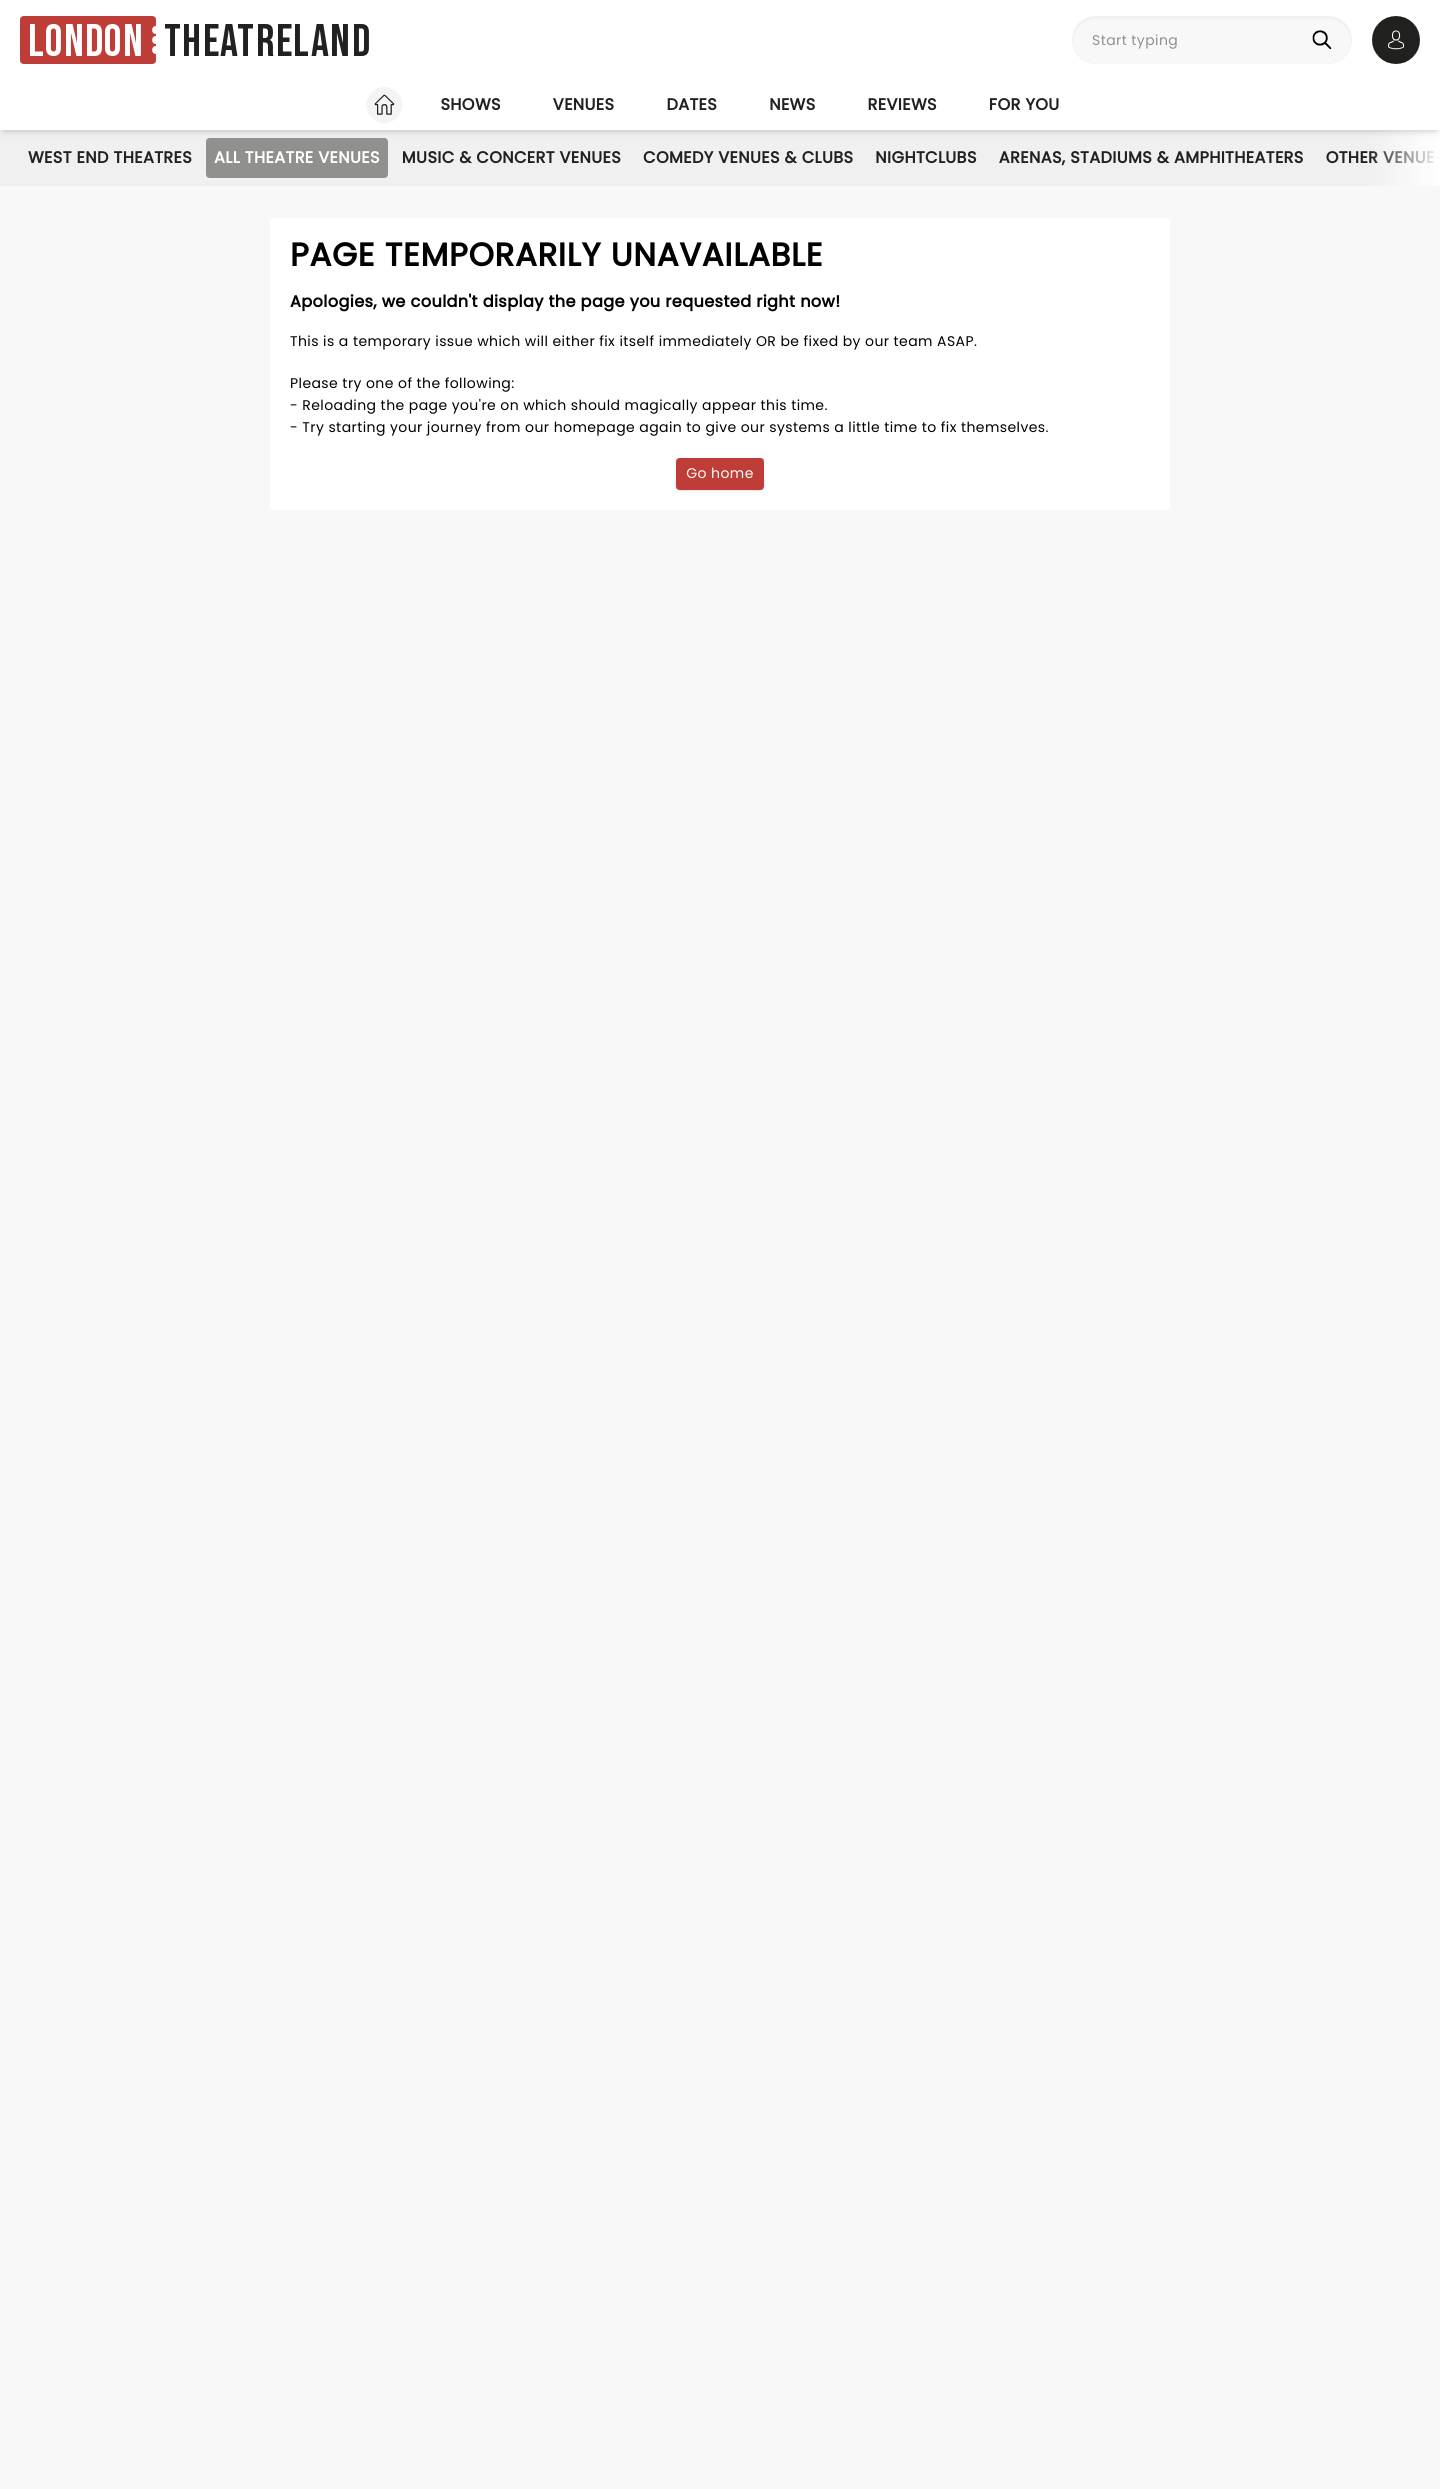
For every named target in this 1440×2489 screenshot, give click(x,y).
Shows (470, 104)
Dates (691, 104)
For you (1024, 104)
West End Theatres (110, 157)
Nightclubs (925, 157)
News (792, 104)
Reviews (902, 104)
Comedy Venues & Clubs (748, 157)
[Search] (1326, 40)
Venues (584, 104)
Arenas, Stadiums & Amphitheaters (1151, 157)
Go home (720, 473)
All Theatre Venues (297, 157)
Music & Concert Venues (511, 157)
